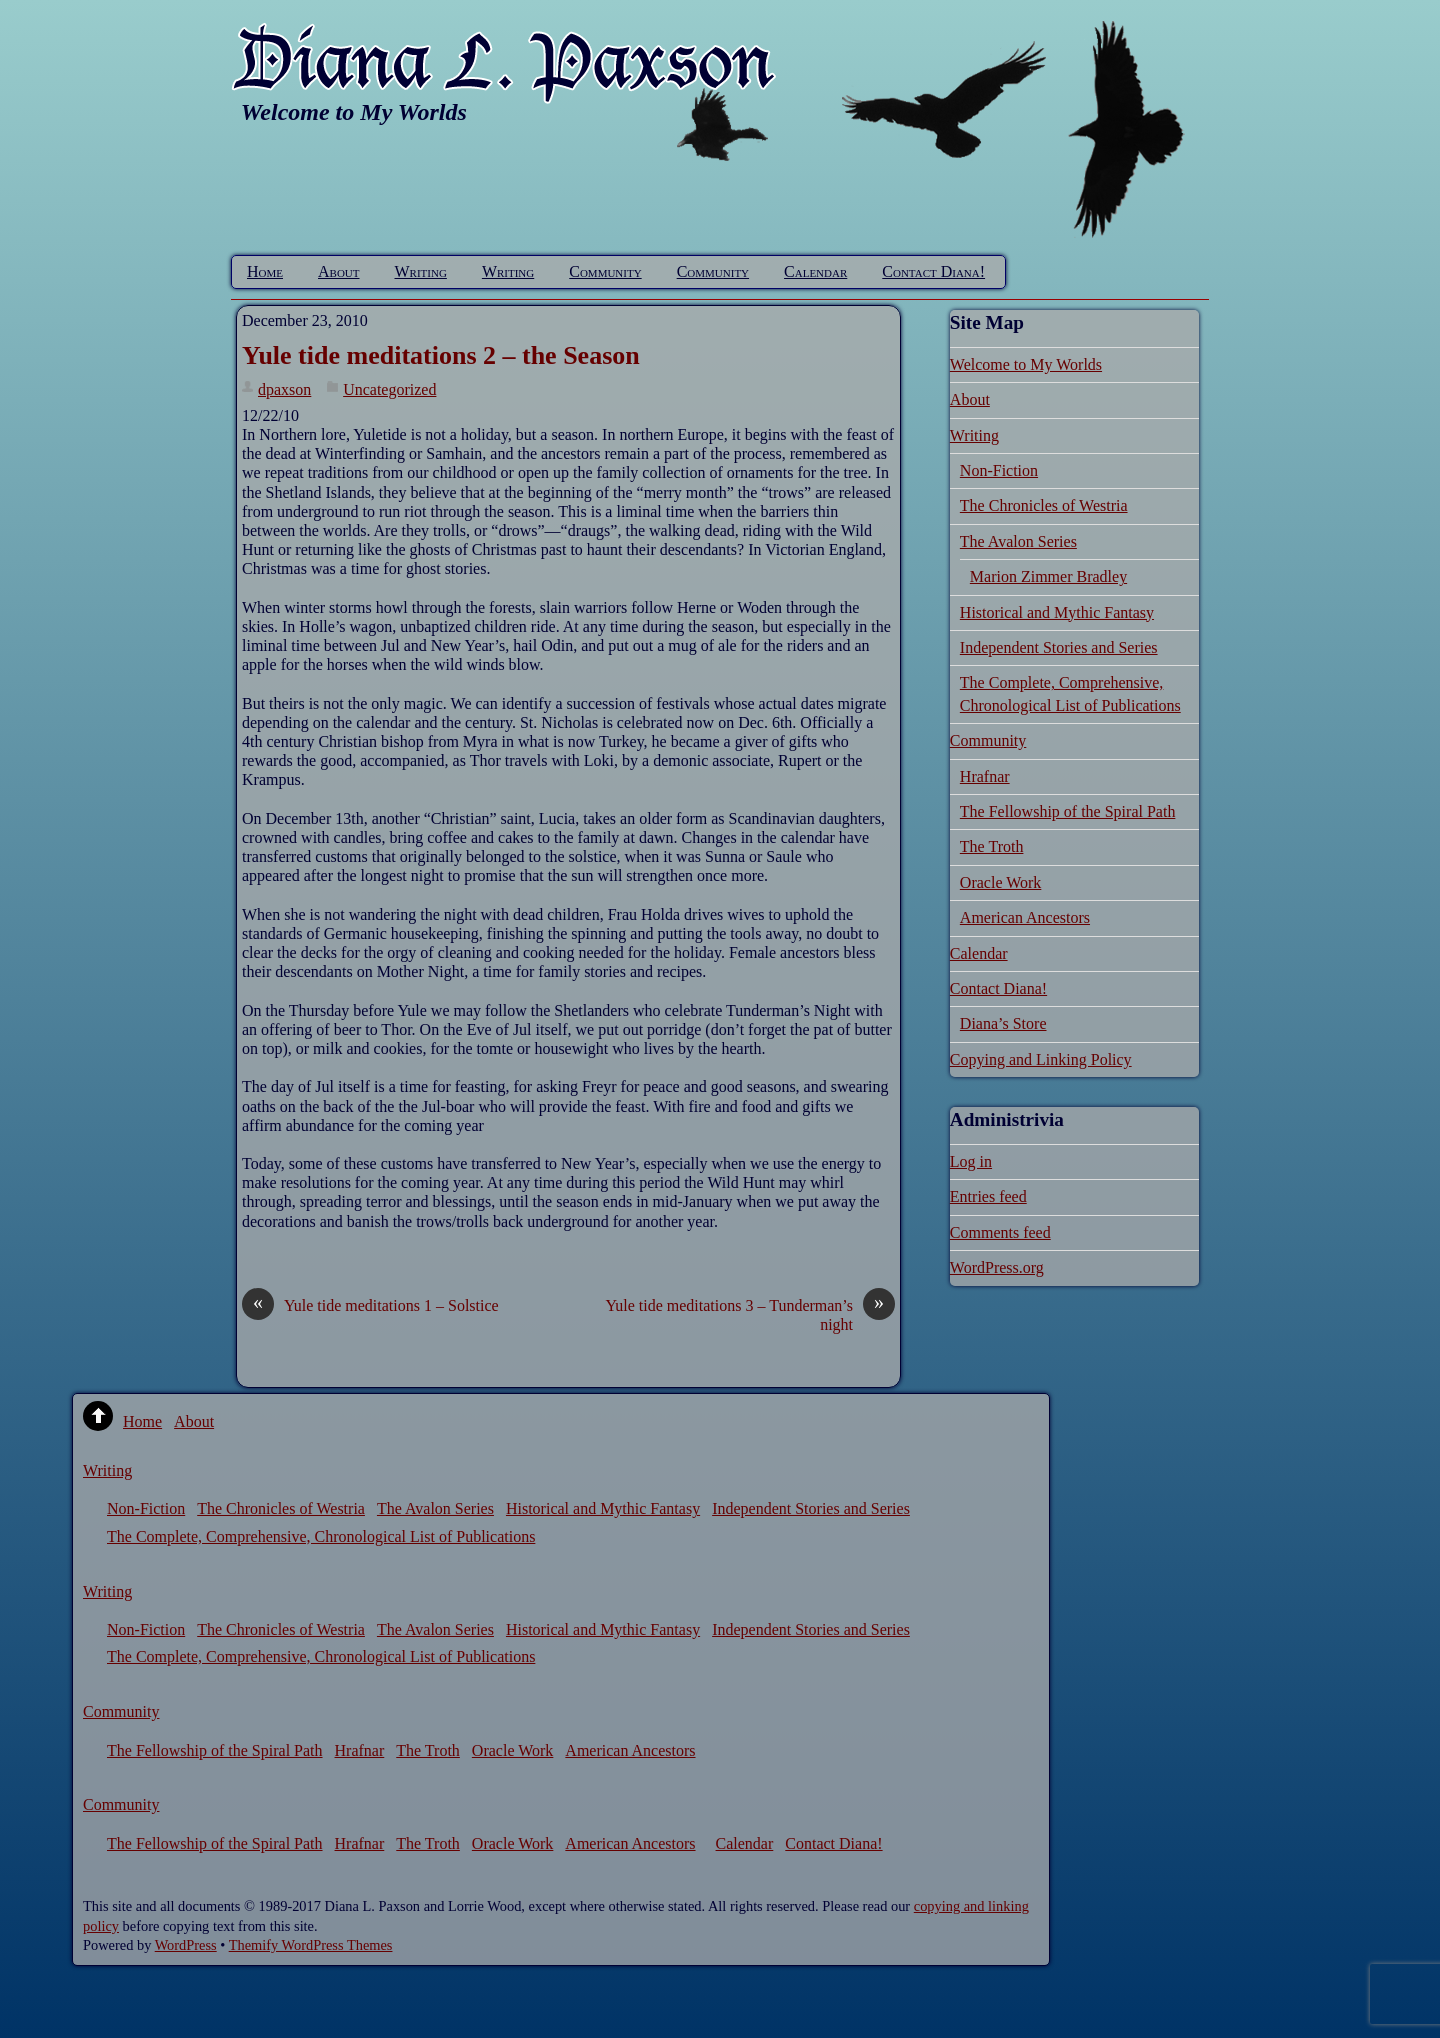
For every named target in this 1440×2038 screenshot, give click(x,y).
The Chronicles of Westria (1044, 505)
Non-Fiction (999, 470)
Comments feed (1000, 1232)
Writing (421, 271)
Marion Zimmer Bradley (1048, 576)
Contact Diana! (933, 271)
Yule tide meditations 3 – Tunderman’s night (750, 1314)
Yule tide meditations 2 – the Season (441, 355)
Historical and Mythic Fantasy (1057, 612)
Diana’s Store (1003, 1023)
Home (265, 271)
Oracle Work (1001, 882)
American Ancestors (1025, 917)
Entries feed (988, 1196)
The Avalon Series (1018, 541)
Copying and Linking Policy (1041, 1059)
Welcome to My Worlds (1026, 364)
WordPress (186, 1945)
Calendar (815, 271)
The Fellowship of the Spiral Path (1068, 811)
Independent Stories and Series (1059, 647)
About (339, 271)
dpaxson (284, 389)
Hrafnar (985, 776)
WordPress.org (997, 1267)
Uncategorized (389, 389)
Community (605, 271)
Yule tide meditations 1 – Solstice (370, 1305)
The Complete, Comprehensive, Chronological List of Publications (321, 1536)
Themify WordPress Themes (311, 1945)
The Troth (992, 846)
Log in (971, 1161)
